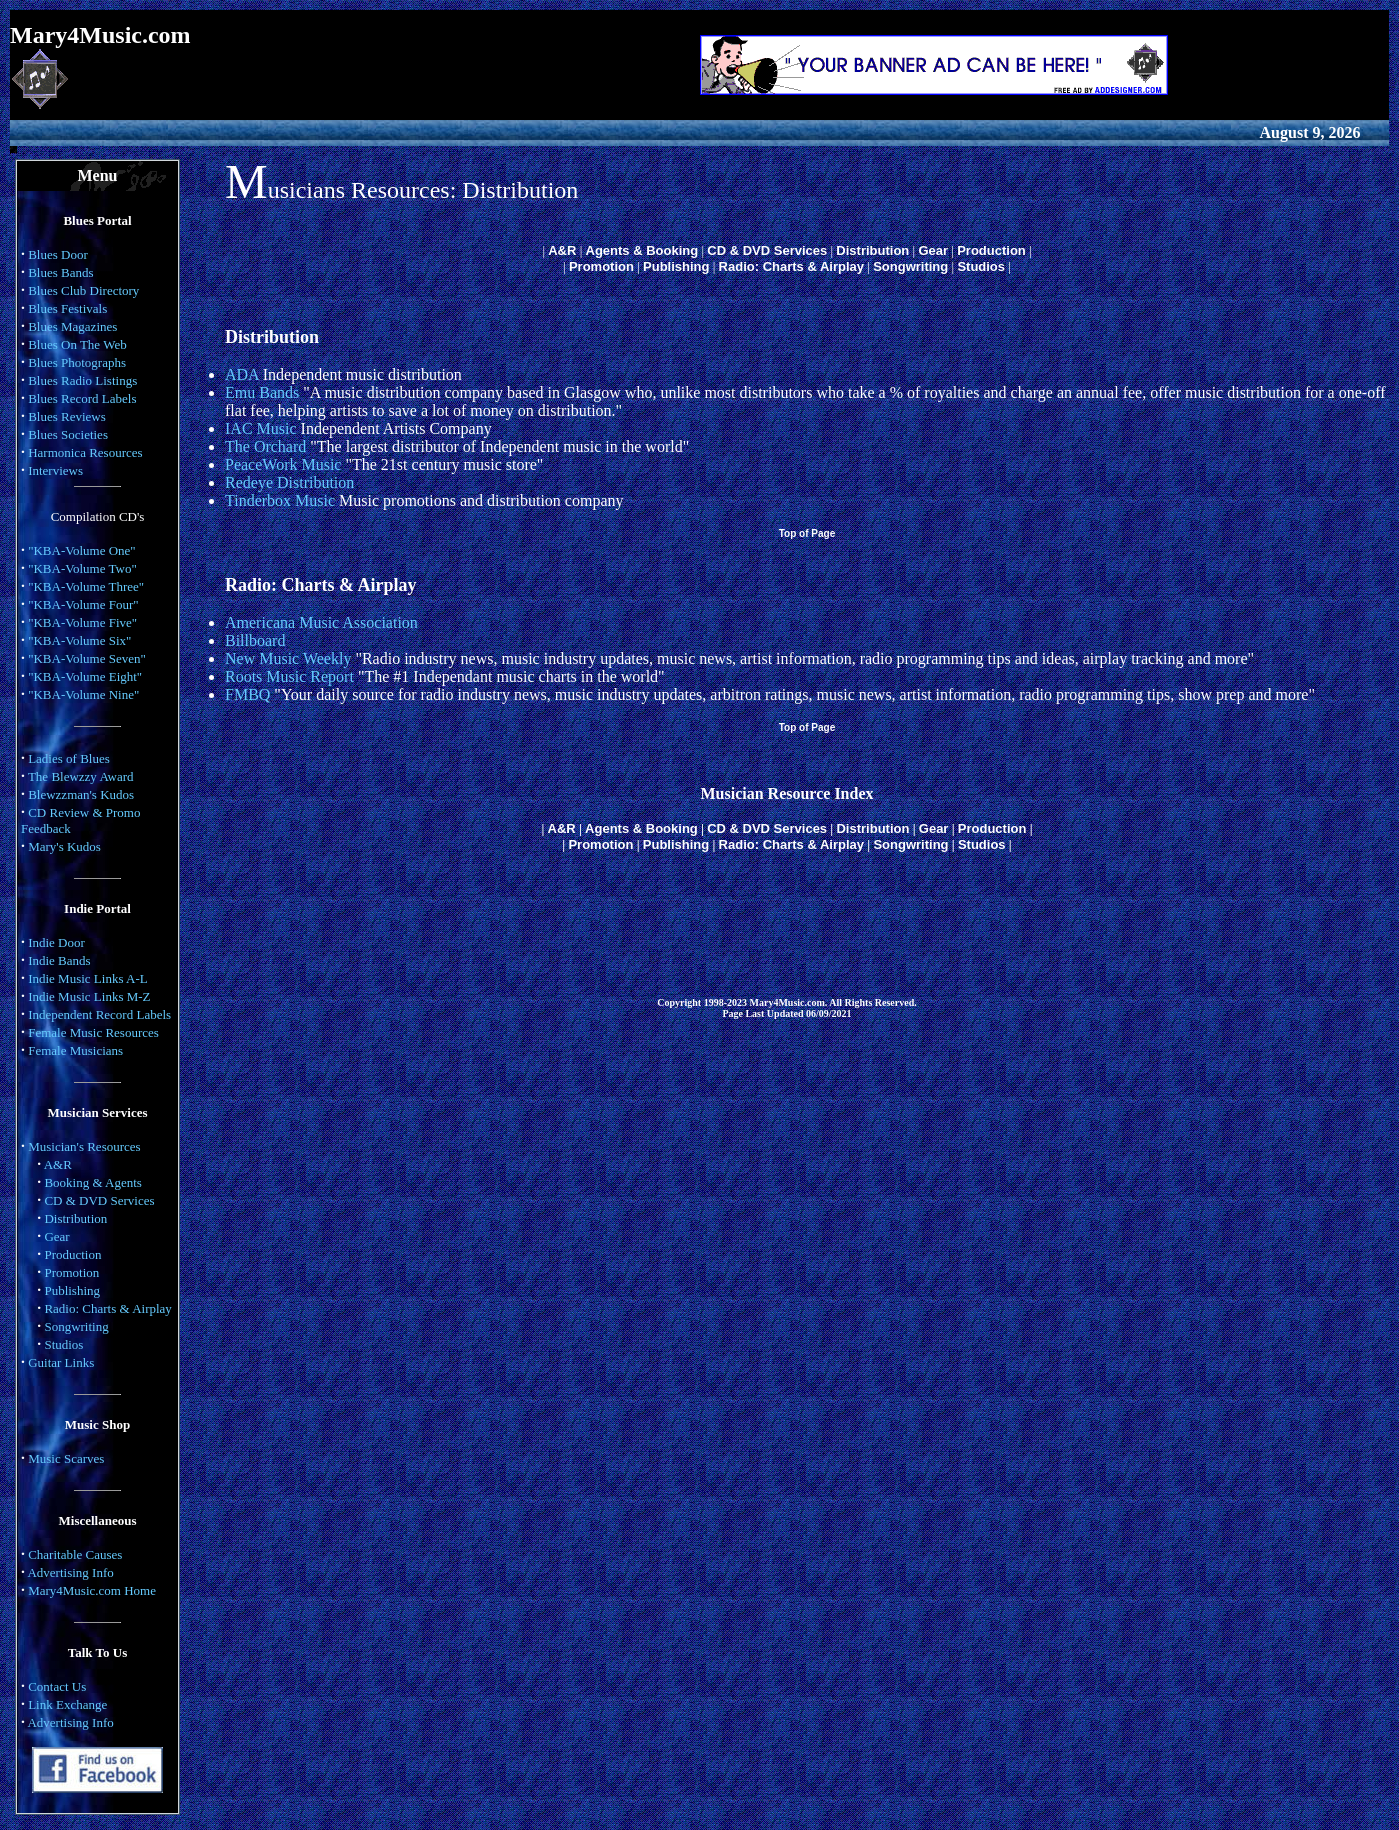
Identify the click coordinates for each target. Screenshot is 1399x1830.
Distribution (75, 1218)
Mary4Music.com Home (92, 1590)
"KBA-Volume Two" (82, 568)
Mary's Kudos (64, 846)
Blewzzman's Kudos (81, 794)
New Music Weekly (288, 658)
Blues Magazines (72, 326)
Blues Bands (60, 272)
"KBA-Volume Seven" (87, 658)
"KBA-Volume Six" (79, 640)
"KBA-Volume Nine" (83, 694)
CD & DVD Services (99, 1200)
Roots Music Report (289, 676)
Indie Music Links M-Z (89, 996)
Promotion (71, 1272)
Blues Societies (68, 434)
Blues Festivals (67, 308)
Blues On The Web (77, 344)
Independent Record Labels (99, 1014)
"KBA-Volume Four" (83, 604)
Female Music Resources (93, 1032)
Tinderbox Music (280, 500)
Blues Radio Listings (82, 380)
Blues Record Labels (82, 398)
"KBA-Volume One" (82, 550)
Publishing (72, 1290)
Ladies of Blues (69, 758)
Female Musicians (75, 1050)
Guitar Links (61, 1362)
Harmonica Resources (85, 452)
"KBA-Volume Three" (86, 586)
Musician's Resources (84, 1146)
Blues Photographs (77, 362)
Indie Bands (59, 960)
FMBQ (247, 694)
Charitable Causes (75, 1554)
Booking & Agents (93, 1182)
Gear (56, 1236)
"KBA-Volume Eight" (85, 676)
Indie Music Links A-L (88, 978)
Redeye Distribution (289, 482)
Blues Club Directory (83, 290)
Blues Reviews (67, 416)
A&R (58, 1164)
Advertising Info (70, 1572)
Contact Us (57, 1686)
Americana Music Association (321, 622)
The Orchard (265, 446)
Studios (63, 1344)
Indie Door (56, 942)
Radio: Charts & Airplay (107, 1308)
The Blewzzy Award (81, 776)
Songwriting (76, 1326)
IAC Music (261, 428)
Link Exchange (67, 1704)
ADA (242, 374)
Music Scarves (66, 1458)
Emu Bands (262, 392)
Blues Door (58, 254)
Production (72, 1254)
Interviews (55, 470)
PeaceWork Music (283, 464)
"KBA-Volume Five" (82, 622)
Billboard (255, 640)
